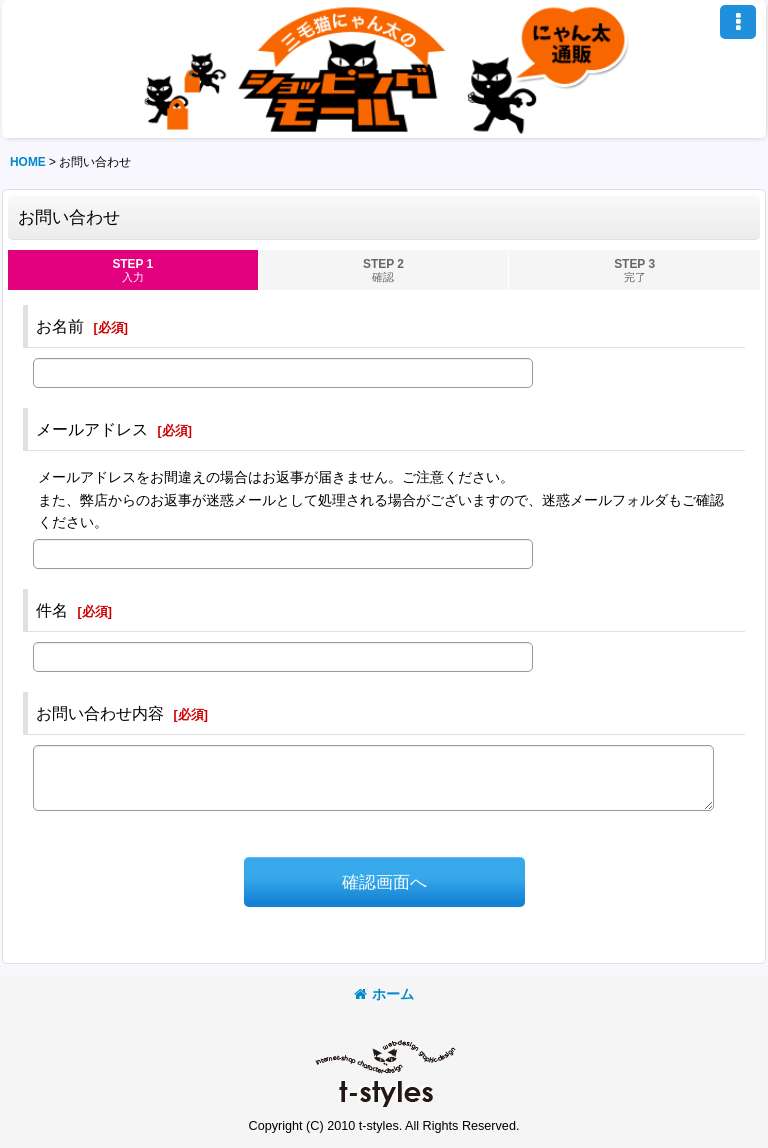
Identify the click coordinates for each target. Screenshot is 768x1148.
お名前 (60, 326)
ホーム (384, 994)
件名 (52, 610)
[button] (738, 22)
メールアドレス (92, 429)
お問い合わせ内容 (100, 713)
